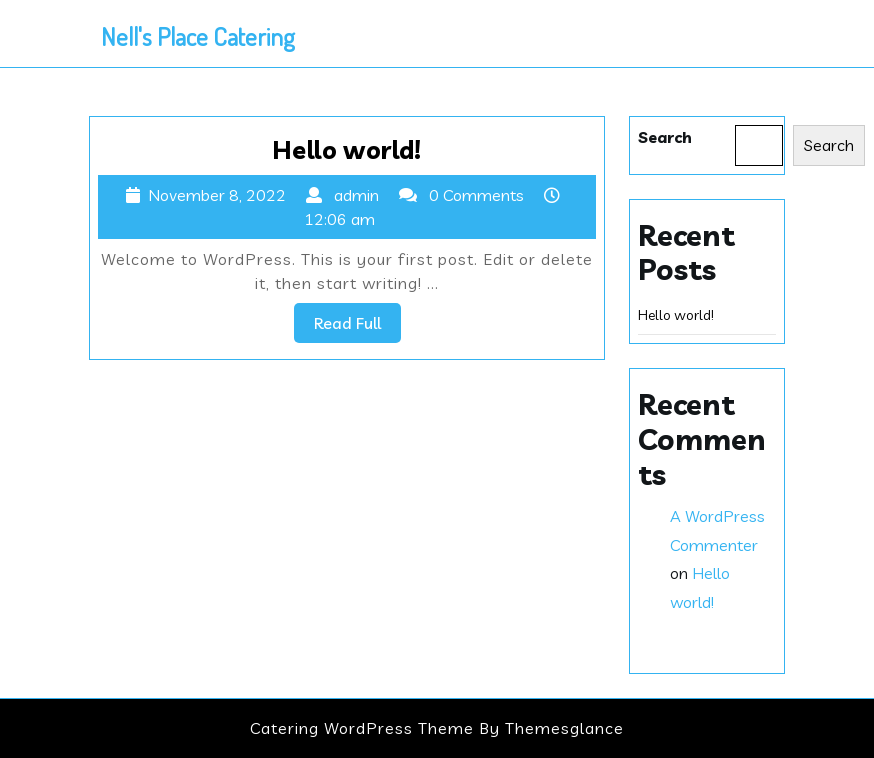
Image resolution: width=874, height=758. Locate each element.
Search (665, 137)
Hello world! (347, 149)
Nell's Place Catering (198, 36)
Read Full (357, 326)
